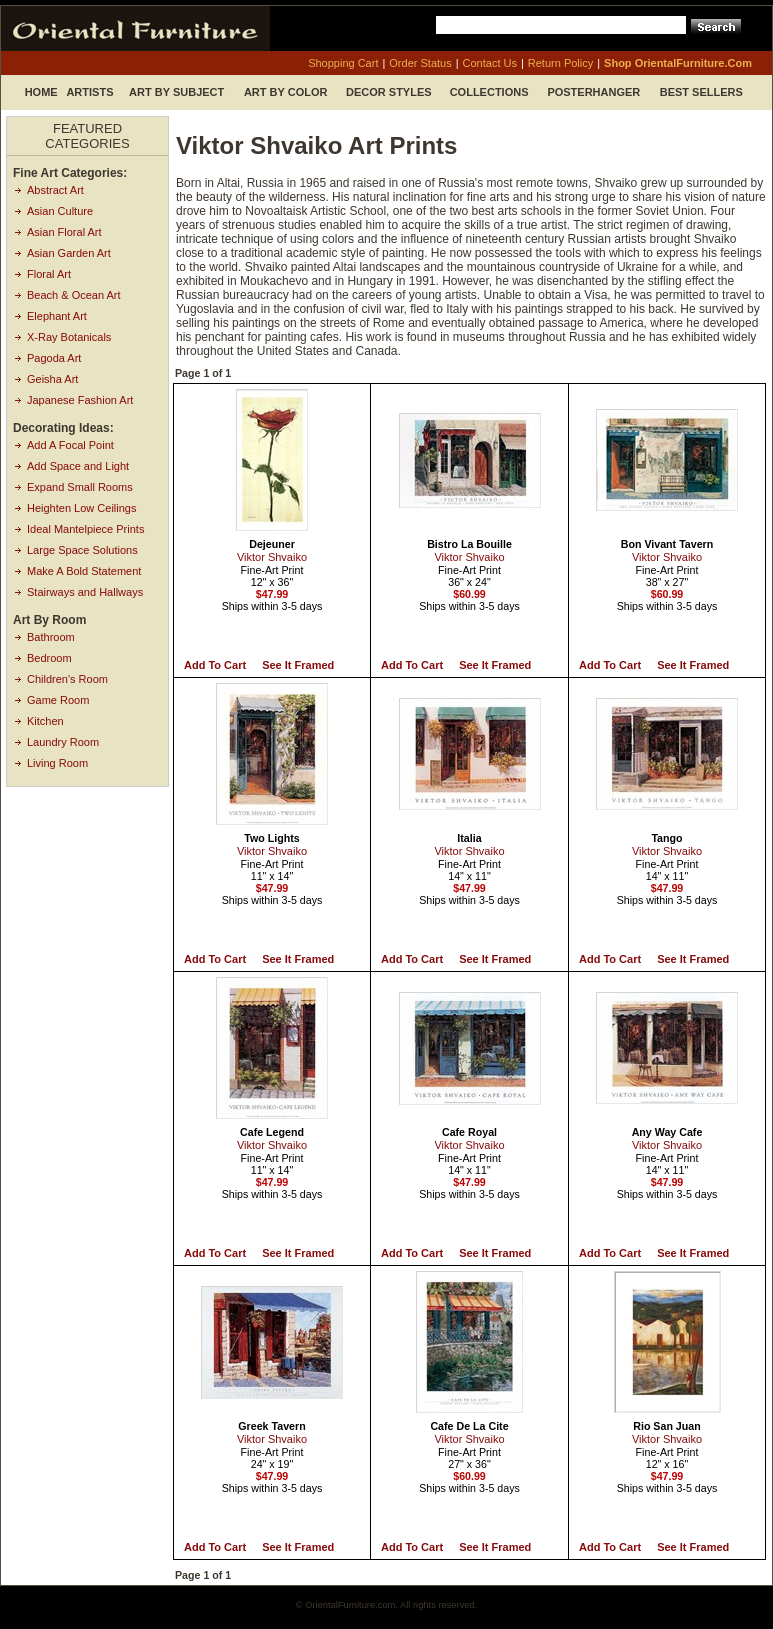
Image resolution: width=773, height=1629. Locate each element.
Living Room (57, 763)
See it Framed (298, 665)
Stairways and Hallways (85, 592)
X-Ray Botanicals (69, 337)
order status (420, 63)
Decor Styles (389, 92)
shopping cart (343, 63)
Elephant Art (57, 316)
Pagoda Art (54, 358)
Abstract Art (55, 190)
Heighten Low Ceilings (81, 508)
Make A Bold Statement (84, 571)
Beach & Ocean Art (74, 295)
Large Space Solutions (82, 550)
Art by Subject (176, 92)
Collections (489, 92)
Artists (89, 92)
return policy (560, 63)
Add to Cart (215, 665)
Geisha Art (52, 379)
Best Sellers (701, 92)
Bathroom (51, 637)
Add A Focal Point (70, 445)
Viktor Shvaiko (272, 557)
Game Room (58, 700)
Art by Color (286, 92)
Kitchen (45, 721)
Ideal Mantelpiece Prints (85, 529)
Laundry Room (63, 742)
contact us (490, 63)
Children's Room (67, 679)
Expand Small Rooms (80, 487)
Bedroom (49, 658)
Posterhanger (593, 92)
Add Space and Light (78, 466)
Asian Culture (60, 211)
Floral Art (49, 274)
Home (41, 92)
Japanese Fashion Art (80, 400)
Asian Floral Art (64, 232)
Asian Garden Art (69, 253)
